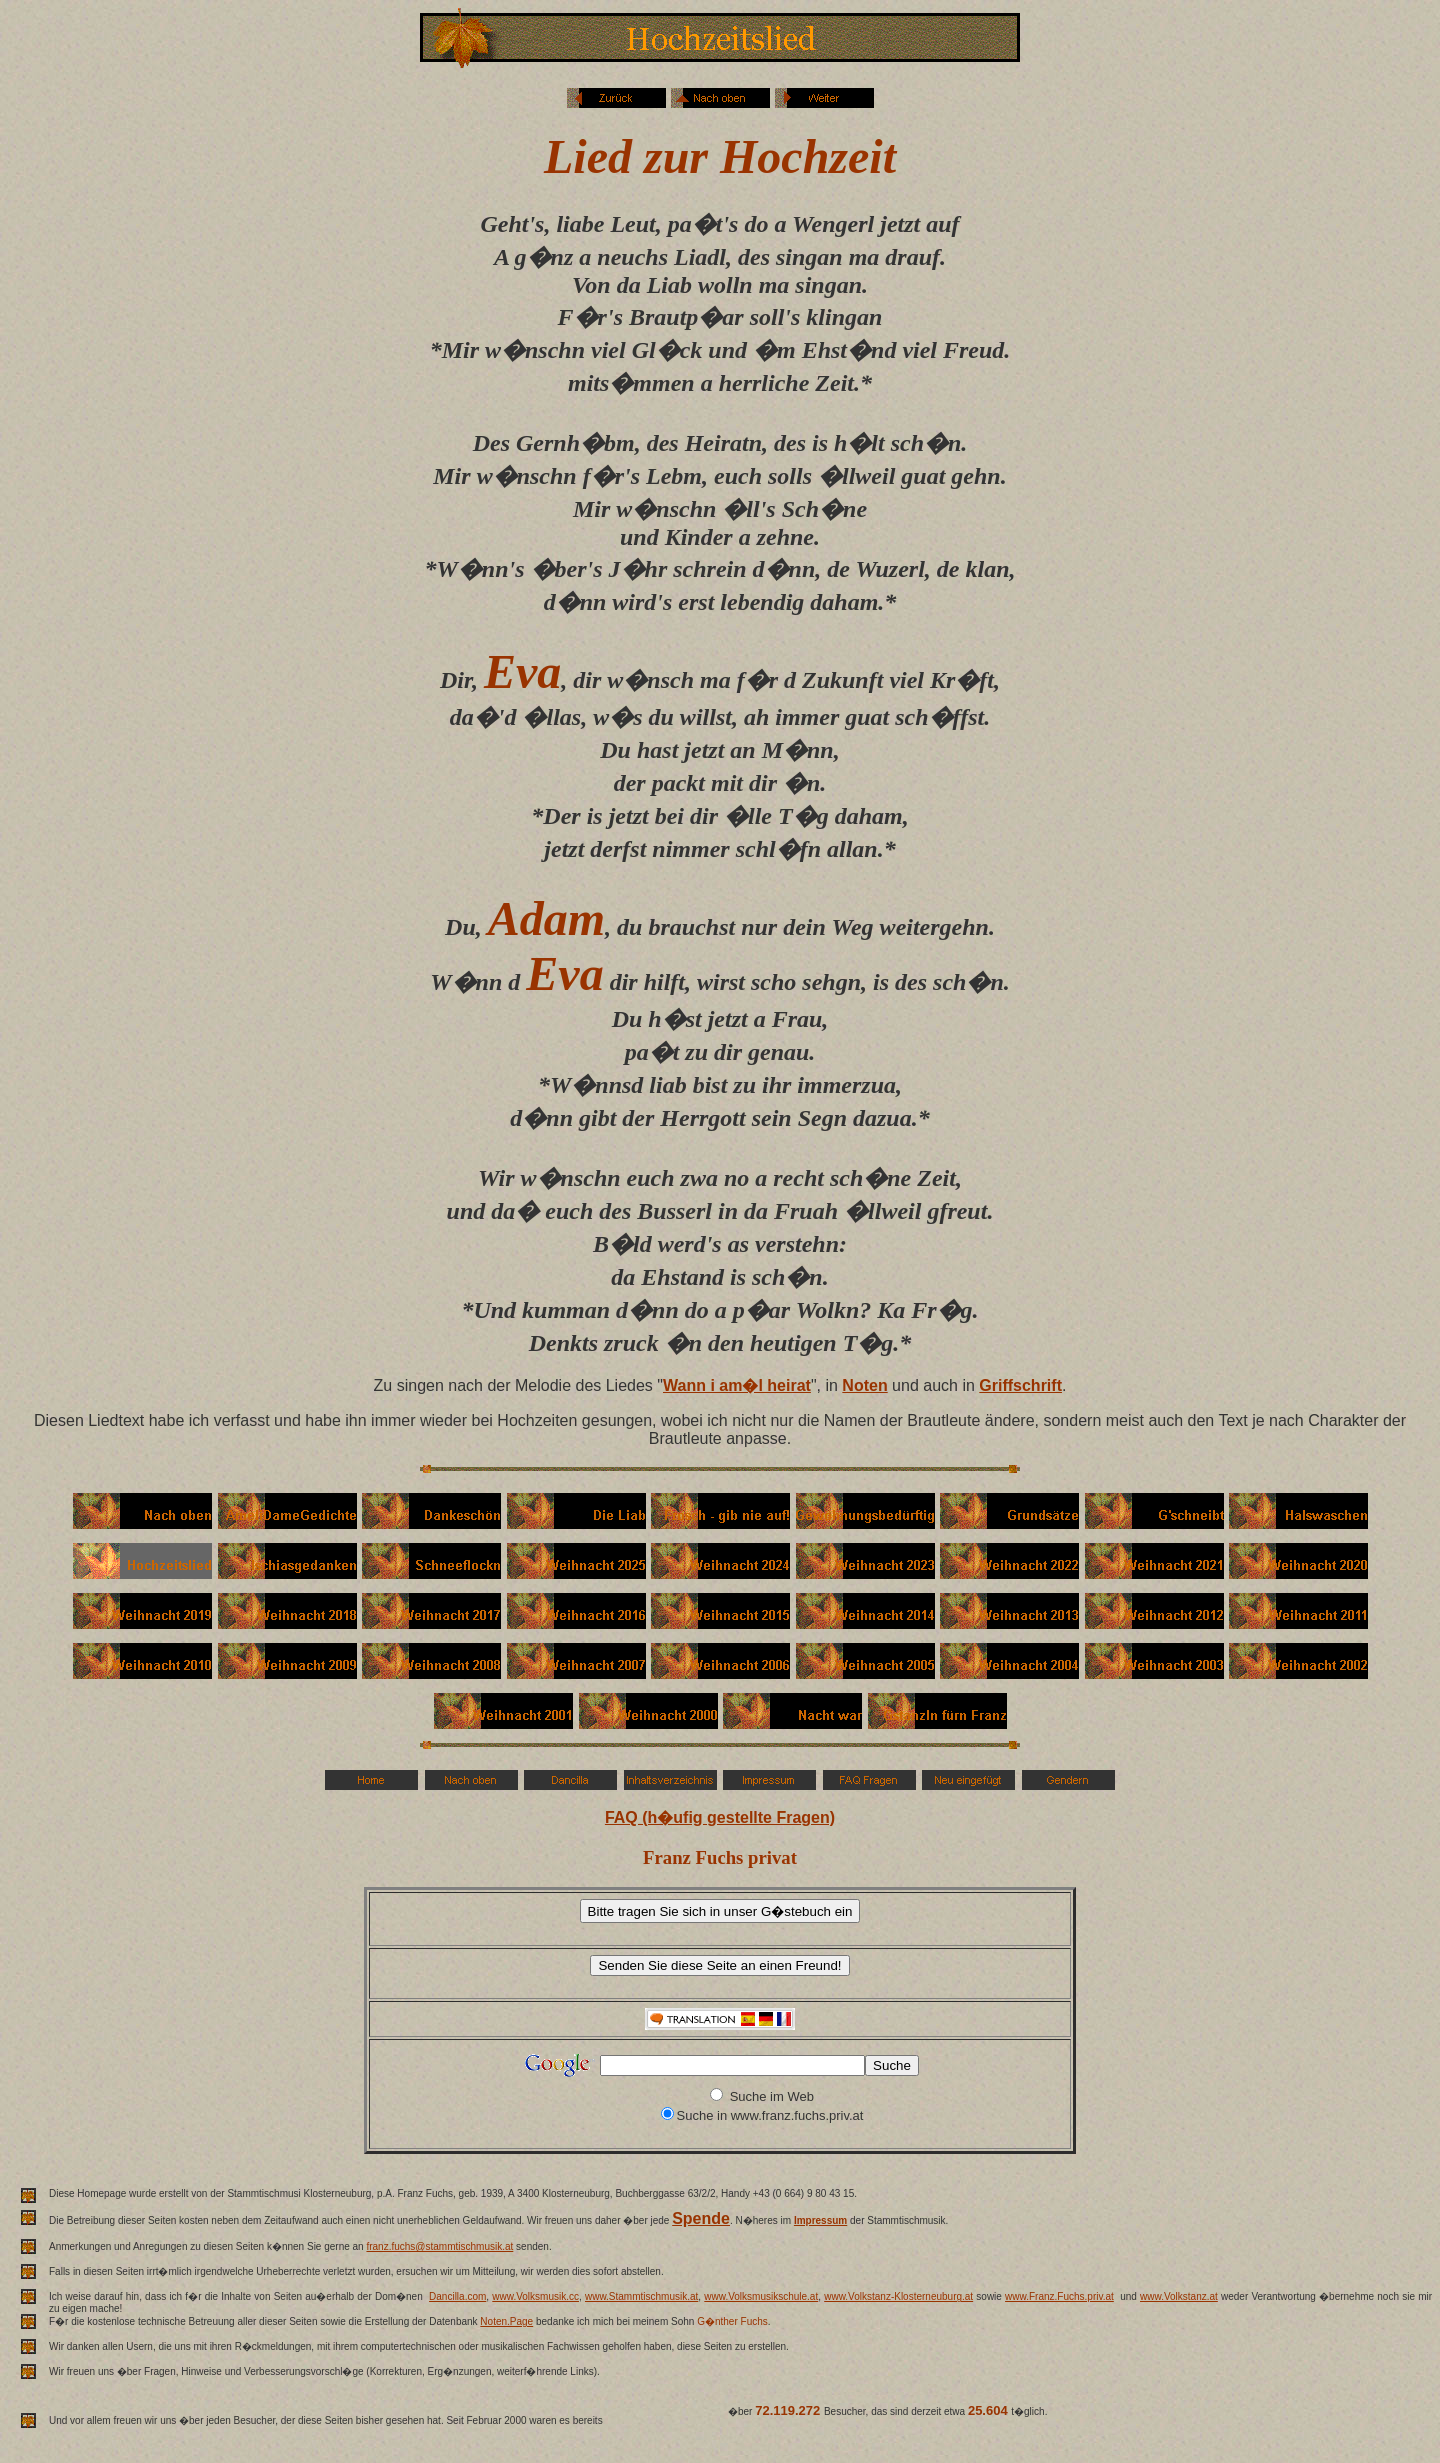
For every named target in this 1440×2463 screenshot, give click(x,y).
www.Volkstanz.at (1179, 2296)
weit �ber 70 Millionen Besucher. (920, 2425)
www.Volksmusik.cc (535, 2296)
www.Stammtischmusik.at (641, 2296)
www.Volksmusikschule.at (761, 2296)
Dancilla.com (457, 2296)
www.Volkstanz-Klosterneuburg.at (898, 2296)
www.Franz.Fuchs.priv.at (1059, 2296)
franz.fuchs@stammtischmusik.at (439, 2246)
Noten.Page (506, 2321)
